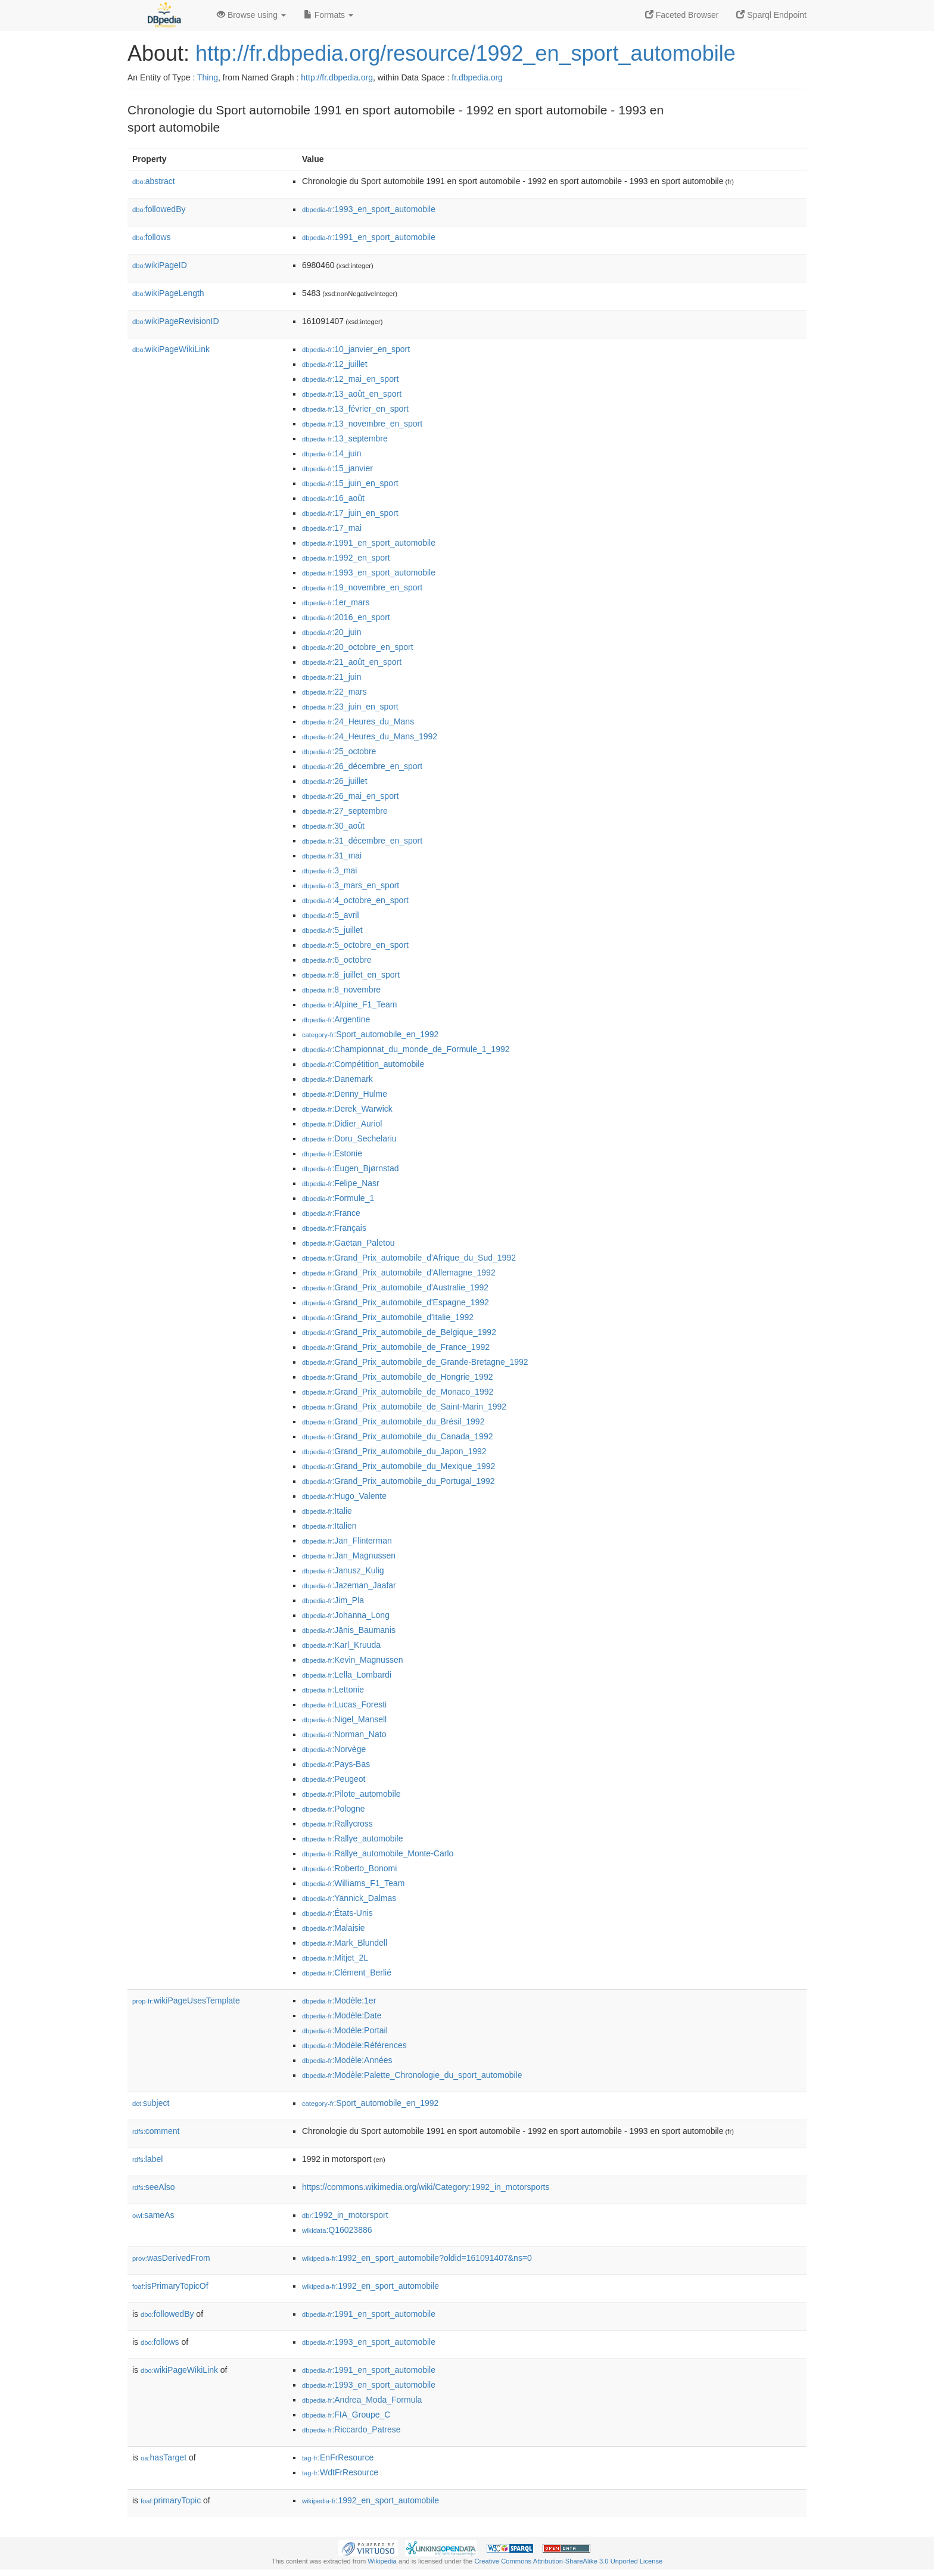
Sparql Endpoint (771, 15)
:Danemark (337, 1079)
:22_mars (334, 691)
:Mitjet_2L (335, 1957)
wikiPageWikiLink (171, 349)
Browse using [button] (251, 15)
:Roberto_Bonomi (349, 1868)
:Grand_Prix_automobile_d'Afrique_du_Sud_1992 (409, 1257)
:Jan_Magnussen (349, 1555)
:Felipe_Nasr (340, 1183)
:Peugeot (333, 1779)
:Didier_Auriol (342, 1123)
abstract (153, 181)
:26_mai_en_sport (350, 796)
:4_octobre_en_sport (355, 900)
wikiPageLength (168, 293)
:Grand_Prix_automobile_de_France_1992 (396, 1347)
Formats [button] (328, 15)
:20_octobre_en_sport (357, 647)
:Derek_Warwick (347, 1108)
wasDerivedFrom (171, 2258)
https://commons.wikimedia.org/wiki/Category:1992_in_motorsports (426, 2187)
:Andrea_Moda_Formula (362, 2399)
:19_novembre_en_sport (362, 587)
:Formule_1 (338, 1198)
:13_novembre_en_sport (362, 423)
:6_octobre (337, 960)
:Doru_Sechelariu (349, 1138)
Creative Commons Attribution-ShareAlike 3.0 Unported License (568, 2561)
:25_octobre (339, 751)
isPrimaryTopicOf (170, 2286)
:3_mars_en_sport (350, 885)
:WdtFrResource (340, 2472)
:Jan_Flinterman (347, 1540)
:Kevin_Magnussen (352, 1660)
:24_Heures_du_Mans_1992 (369, 736)
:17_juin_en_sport (350, 513)
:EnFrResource (337, 2457)
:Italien (329, 1525)
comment (155, 2131)
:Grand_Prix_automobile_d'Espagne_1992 (395, 1302)
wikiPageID (159, 265)
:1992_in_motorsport (345, 2215)
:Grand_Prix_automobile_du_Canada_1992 (397, 1436)
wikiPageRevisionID (175, 321)
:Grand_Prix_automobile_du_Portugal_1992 (398, 1481)
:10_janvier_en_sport (356, 349)
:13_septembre (345, 438)
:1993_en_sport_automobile (368, 209)
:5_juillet (332, 930)
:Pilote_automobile (351, 1794)
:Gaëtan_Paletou (348, 1242)
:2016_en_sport (346, 617)
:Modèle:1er (339, 2000)
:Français (334, 1228)
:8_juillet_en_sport (351, 974)
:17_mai (332, 528)
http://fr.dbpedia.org (337, 77)
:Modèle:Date (342, 2015)
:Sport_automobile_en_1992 (370, 1034)
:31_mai (332, 855)
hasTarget (163, 2457)
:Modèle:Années (347, 2060)
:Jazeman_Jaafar (349, 1585)
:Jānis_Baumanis (349, 1630)
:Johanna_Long (346, 1615)
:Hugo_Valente (344, 1496)
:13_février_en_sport (355, 408)
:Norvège (334, 1749)
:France (331, 1213)
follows (151, 237)
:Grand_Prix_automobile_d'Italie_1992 (388, 1317)
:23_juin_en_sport (350, 706)
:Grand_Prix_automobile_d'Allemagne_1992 (399, 1272)
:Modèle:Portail (345, 2030)
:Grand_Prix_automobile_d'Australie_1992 (395, 1287)
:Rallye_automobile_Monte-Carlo (377, 1853)
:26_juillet (335, 781)
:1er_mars (335, 602)
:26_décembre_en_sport (362, 766)
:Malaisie (333, 1928)
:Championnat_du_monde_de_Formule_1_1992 (406, 1049)
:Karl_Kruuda (341, 1645)
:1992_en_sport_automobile (370, 2286)
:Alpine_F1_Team (349, 1004)
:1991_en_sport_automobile (368, 237)
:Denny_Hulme (344, 1094)
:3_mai (329, 870)
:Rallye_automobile (352, 1838)
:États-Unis (337, 1913)
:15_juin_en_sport (350, 483)
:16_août (333, 498)
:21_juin (331, 677)
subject (150, 2103)
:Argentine (336, 1019)
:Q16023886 (337, 2230)
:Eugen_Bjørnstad (350, 1168)
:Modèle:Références (354, 2045)
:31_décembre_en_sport (362, 840)
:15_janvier (337, 468)
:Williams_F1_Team (353, 1883)
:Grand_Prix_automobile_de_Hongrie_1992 (397, 1377)
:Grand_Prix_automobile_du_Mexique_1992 (398, 1466)
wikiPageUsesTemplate (186, 2000)
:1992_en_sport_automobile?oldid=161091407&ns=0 (417, 2258)
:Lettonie (333, 1689)
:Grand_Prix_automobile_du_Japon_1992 (394, 1451)
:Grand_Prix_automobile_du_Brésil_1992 (393, 1421)
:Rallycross (337, 1823)
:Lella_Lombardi (346, 1674)
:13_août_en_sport (351, 394)
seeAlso (153, 2187)
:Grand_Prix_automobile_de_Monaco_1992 (397, 1391)
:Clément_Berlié (346, 1972)
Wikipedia (382, 2561)
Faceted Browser (682, 15)
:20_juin (331, 632)
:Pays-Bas (336, 1764)
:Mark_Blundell (344, 1942)
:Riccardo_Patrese (351, 2429)
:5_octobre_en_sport (355, 945)
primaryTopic (171, 2500)
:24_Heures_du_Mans (358, 721)
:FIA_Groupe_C (346, 2414)
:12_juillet (335, 364)
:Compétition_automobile (363, 1064)
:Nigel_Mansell (344, 1719)
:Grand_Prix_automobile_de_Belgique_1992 (399, 1332)
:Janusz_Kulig (343, 1570)
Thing (207, 77)
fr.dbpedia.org (477, 77)
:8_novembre (341, 989)
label (147, 2159)
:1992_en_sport (346, 557)
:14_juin (331, 453)
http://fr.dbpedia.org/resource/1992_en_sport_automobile (465, 53)
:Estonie (332, 1153)
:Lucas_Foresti (344, 1704)
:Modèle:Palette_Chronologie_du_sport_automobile (412, 2075)
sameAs (153, 2215)
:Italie (327, 1511)
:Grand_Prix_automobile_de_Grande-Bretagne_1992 (415, 1362)
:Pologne (333, 1808)
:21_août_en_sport (351, 662)
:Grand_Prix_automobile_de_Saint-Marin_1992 (404, 1406)
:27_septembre (345, 811)
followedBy (158, 209)
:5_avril (330, 915)
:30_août (333, 825)
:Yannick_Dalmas (349, 1898)
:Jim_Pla (333, 1600)
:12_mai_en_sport (350, 379)
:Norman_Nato (344, 1734)
